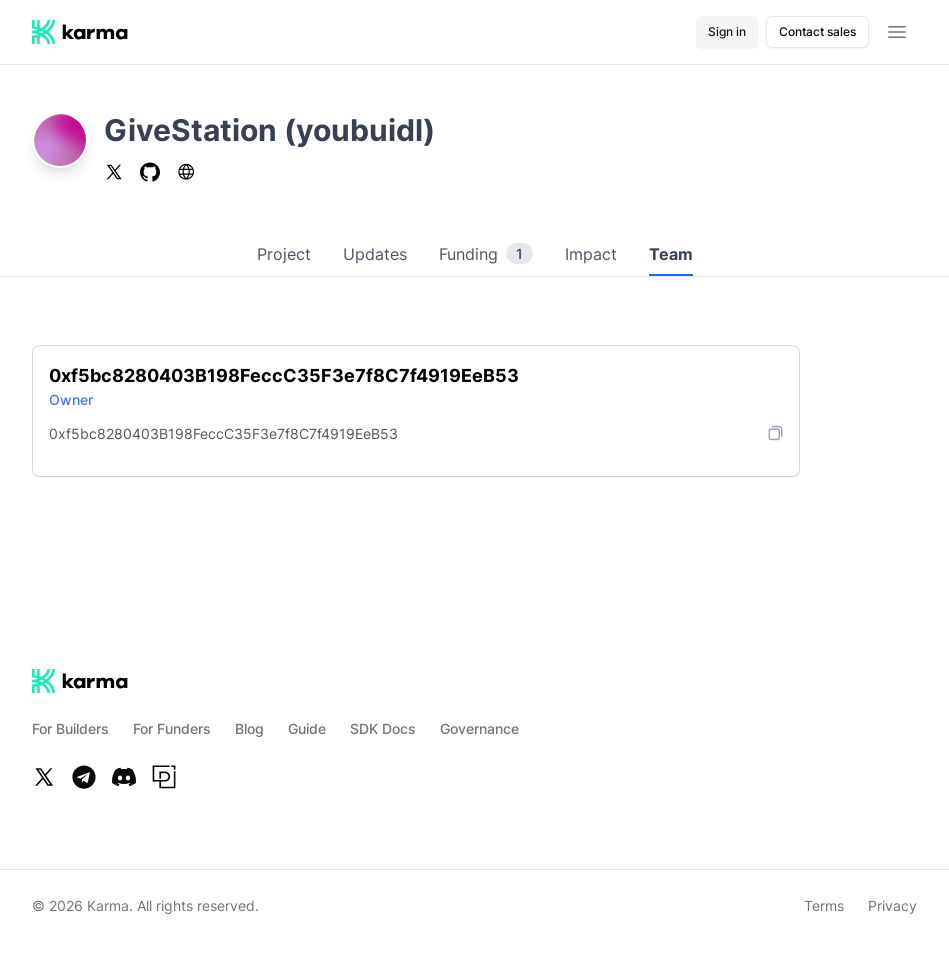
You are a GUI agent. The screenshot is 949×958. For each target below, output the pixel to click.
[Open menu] (897, 32)
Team (671, 254)
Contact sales (817, 31)
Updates (375, 254)
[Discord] (124, 777)
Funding (486, 254)
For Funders (172, 728)
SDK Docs (383, 728)
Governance (479, 728)
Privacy (892, 905)
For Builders (70, 728)
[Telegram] (84, 777)
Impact (591, 254)
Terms (824, 905)
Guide (307, 728)
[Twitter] (44, 777)
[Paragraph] (164, 777)
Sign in (727, 31)
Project (284, 254)
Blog (249, 728)
